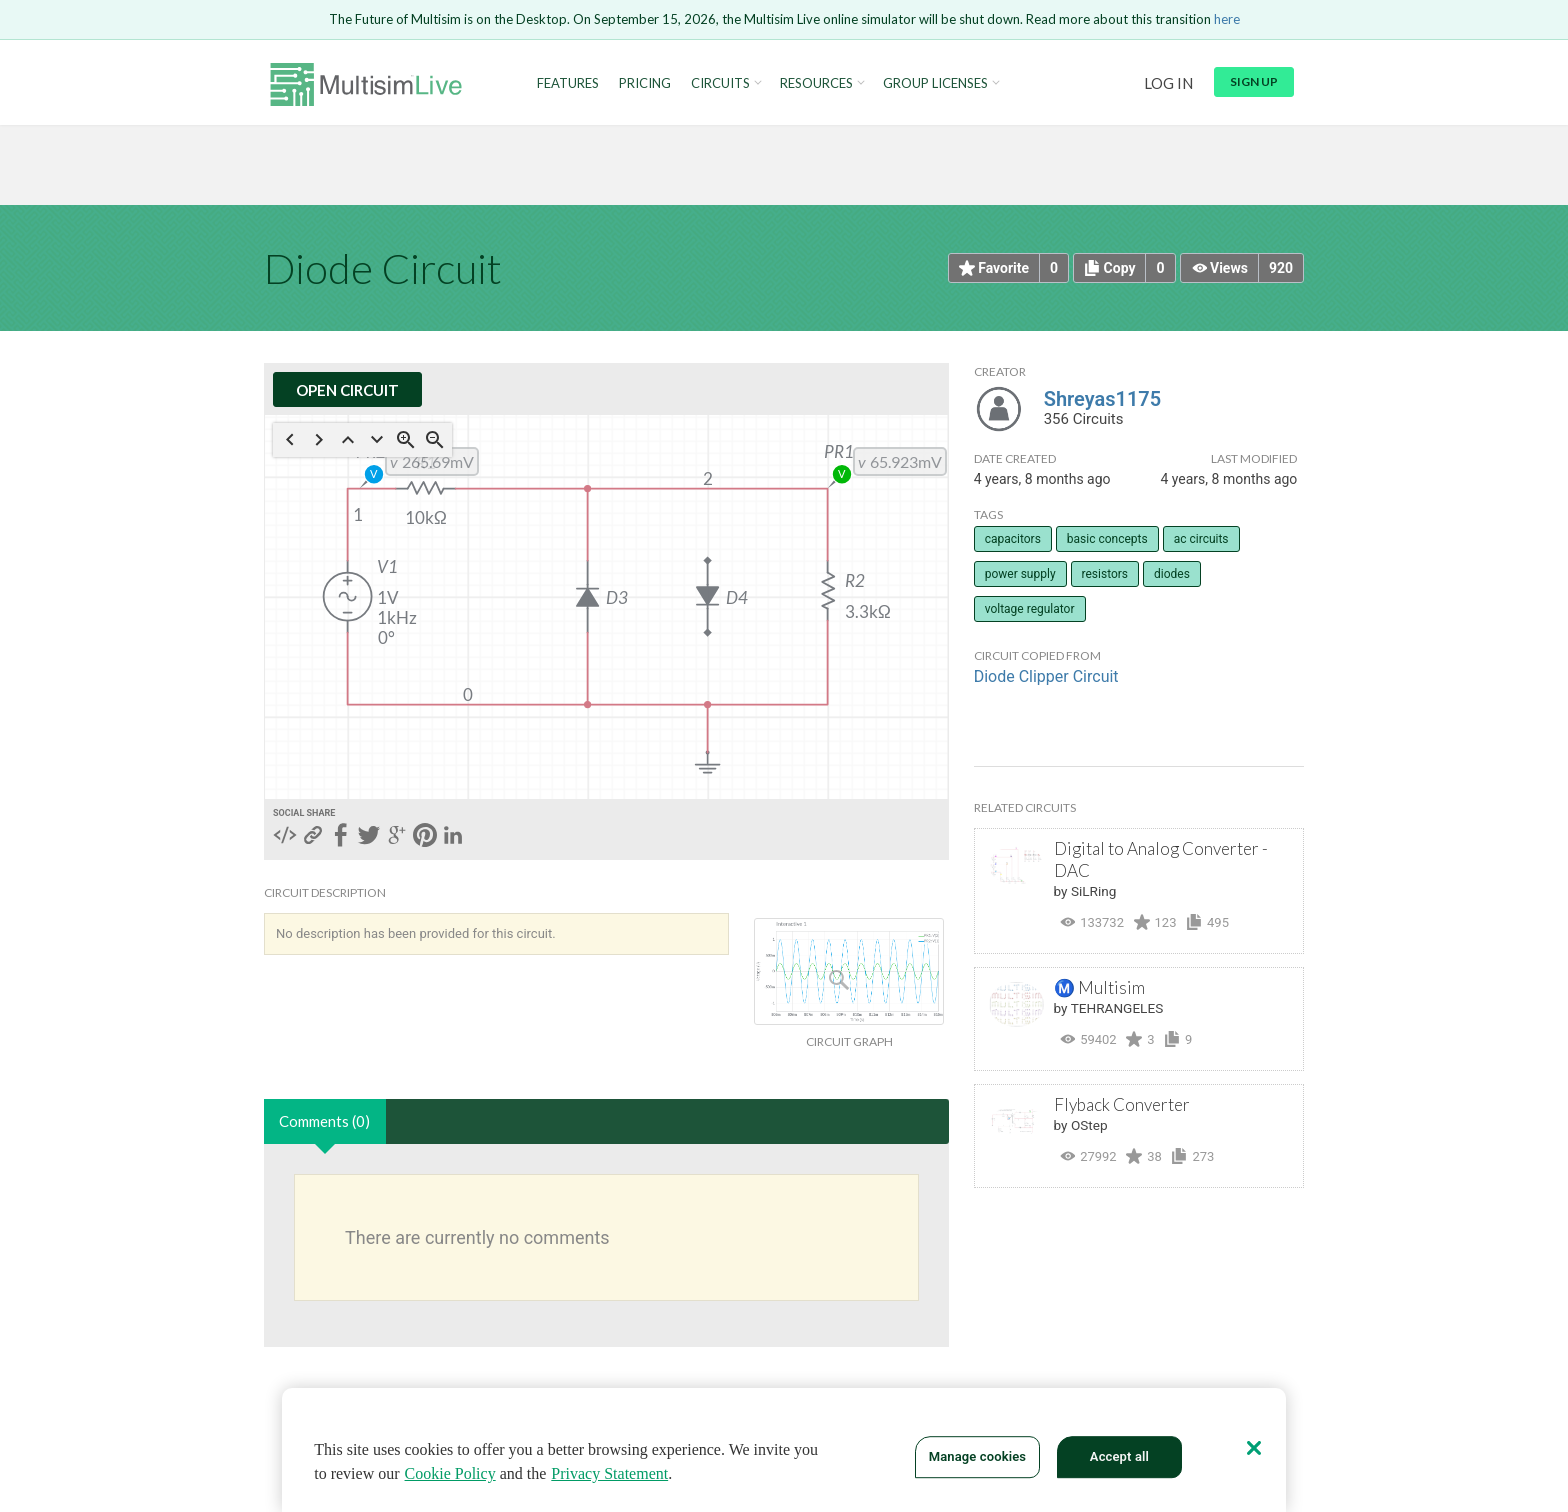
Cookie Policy (450, 1473)
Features (568, 83)
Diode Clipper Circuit (1046, 676)
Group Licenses (935, 83)
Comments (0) (324, 1121)
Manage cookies (977, 1456)
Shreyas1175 (1103, 399)
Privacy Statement (609, 1473)
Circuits (720, 83)
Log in (1168, 83)
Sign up (1254, 81)
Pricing (645, 83)
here (1227, 19)
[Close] (1254, 1448)
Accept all (1119, 1456)
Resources (816, 83)
